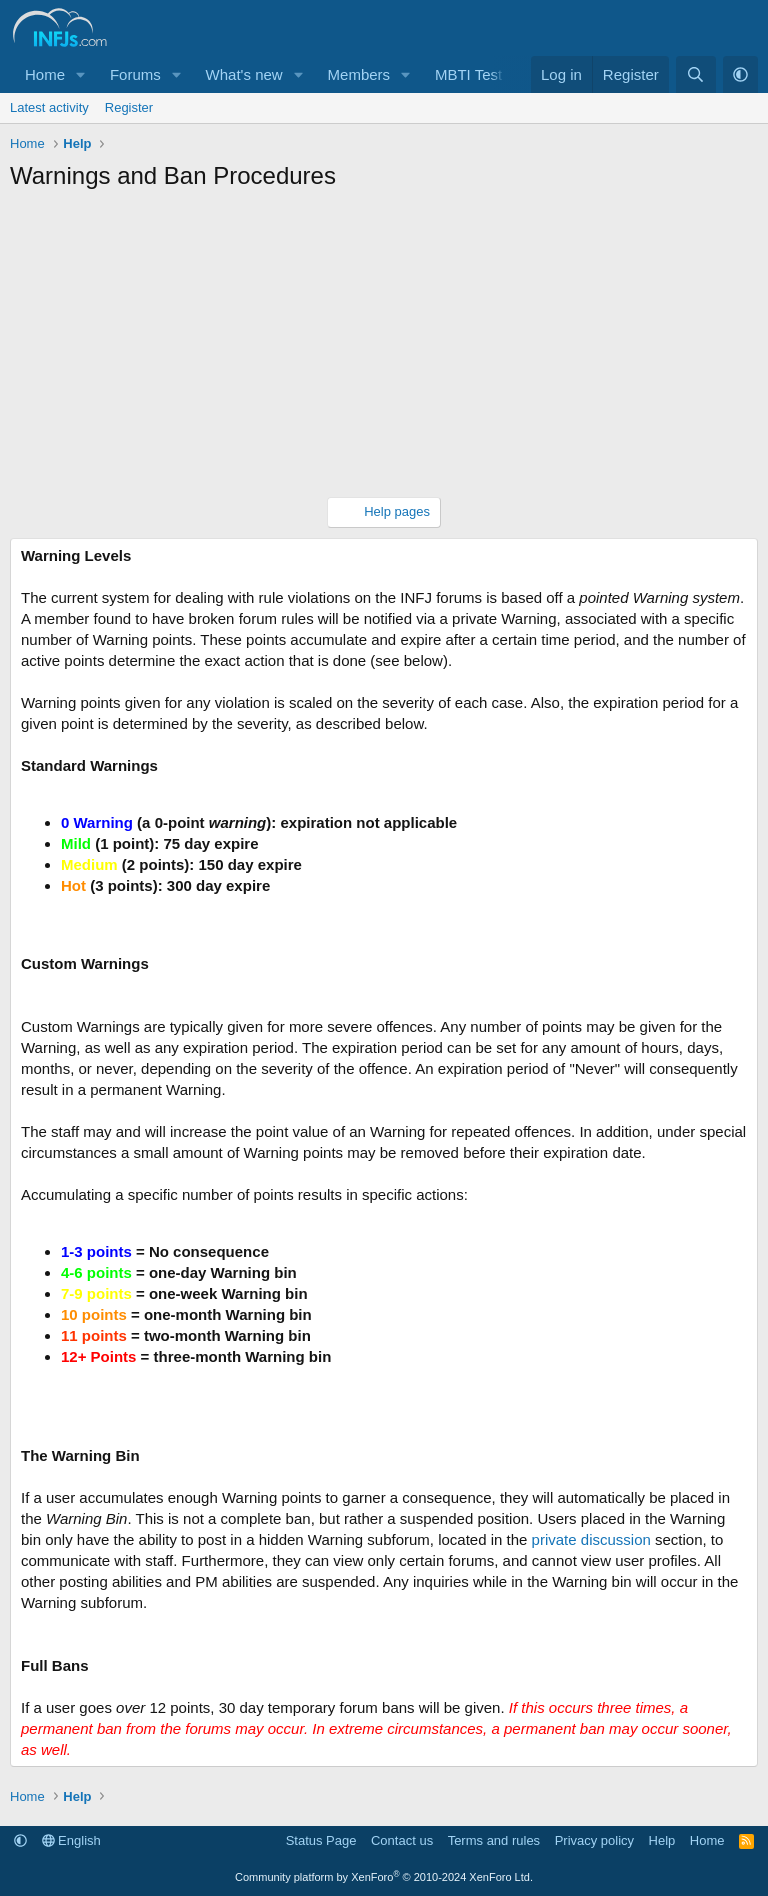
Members (359, 74)
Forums (135, 74)
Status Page (321, 1840)
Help (662, 1840)
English (71, 1840)
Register (129, 107)
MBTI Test (468, 74)
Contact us (402, 1840)
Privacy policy (594, 1840)
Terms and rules (494, 1840)
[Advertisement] (384, 352)
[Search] (695, 74)
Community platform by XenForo (384, 1877)
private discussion (591, 1539)
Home (45, 74)
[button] (81, 74)
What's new (244, 74)
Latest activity (49, 107)
